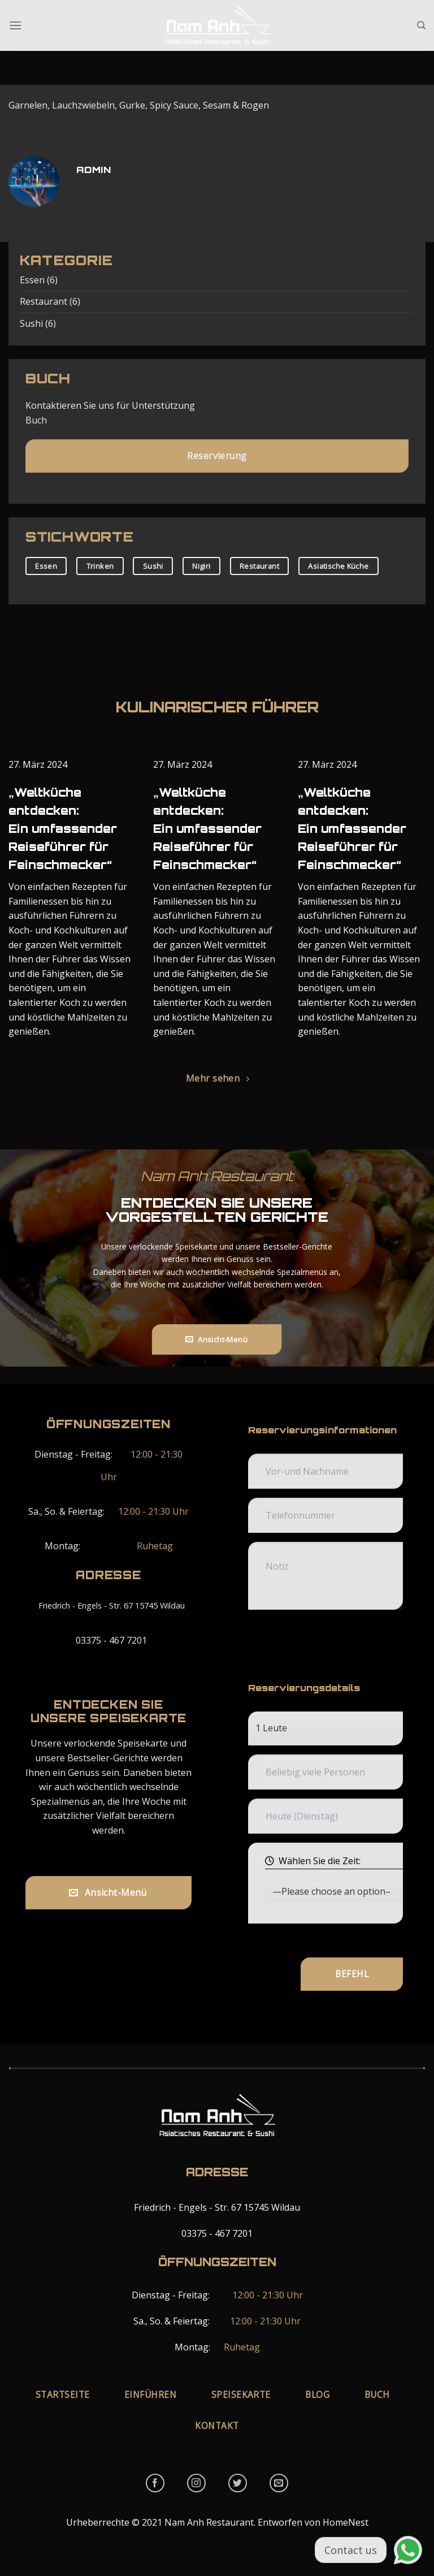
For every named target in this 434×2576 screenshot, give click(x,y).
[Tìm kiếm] (421, 25)
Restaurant (43, 302)
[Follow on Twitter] (237, 2483)
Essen (32, 280)
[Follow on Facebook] (155, 2483)
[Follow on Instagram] (196, 2483)
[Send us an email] (279, 2483)
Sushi (31, 323)
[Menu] (15, 25)
